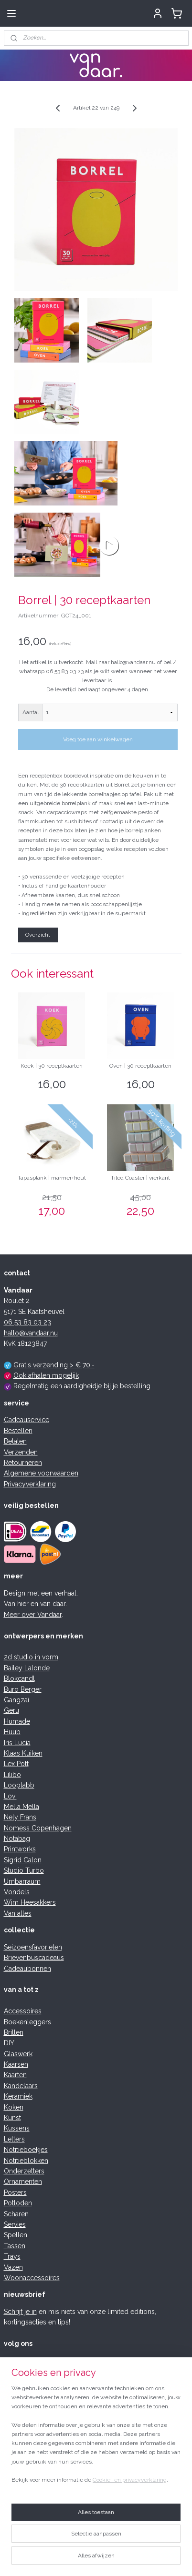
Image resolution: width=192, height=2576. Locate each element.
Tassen (14, 2246)
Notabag (17, 1838)
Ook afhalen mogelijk (46, 1375)
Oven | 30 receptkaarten (140, 1065)
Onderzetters (24, 2171)
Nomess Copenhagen (38, 1828)
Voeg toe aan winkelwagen (98, 739)
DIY (9, 2043)
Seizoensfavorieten (33, 1947)
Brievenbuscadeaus (34, 1957)
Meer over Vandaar (33, 1614)
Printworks (20, 1849)
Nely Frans (20, 1817)
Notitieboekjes (26, 2149)
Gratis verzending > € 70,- (54, 1365)
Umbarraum (22, 1881)
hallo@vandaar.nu (31, 1333)
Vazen (13, 2267)
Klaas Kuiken (23, 1753)
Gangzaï (16, 1700)
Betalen (15, 1441)
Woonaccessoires (32, 2278)
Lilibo (12, 1774)
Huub (12, 1732)
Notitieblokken (26, 2160)
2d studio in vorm (31, 1657)
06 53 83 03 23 (27, 1322)
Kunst (12, 2117)
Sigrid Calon (23, 1860)
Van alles (18, 1913)
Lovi (10, 1796)
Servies (15, 2224)
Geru (11, 1710)
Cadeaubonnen (27, 1968)
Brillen (13, 2032)
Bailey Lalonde (27, 1668)
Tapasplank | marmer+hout (52, 1177)
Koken (13, 2107)
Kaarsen (16, 2064)
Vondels (17, 1892)
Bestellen (18, 1430)
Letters (14, 2139)
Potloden (18, 2203)
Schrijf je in (20, 2311)
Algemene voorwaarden (41, 1473)
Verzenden (21, 1452)
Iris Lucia (17, 1743)
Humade (17, 1721)
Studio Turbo (24, 1870)
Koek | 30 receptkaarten (52, 1065)
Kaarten (15, 2075)
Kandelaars (21, 2086)
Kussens (17, 2128)
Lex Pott (16, 1764)
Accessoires (23, 2011)
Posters (15, 2192)
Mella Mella (21, 1806)
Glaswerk (18, 2054)
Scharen (16, 2214)
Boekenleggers (27, 2022)
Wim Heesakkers (30, 1902)
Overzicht (37, 934)
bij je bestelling (127, 1386)
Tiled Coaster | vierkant (140, 1177)
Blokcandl (19, 1678)
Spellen (15, 2235)
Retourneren (23, 1462)
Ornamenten (23, 2181)
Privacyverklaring (30, 1484)
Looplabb (19, 1785)
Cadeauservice (26, 1420)
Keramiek (18, 2096)
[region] (96, 2438)
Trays (12, 2256)
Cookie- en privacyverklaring (130, 2479)
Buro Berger (23, 1689)
